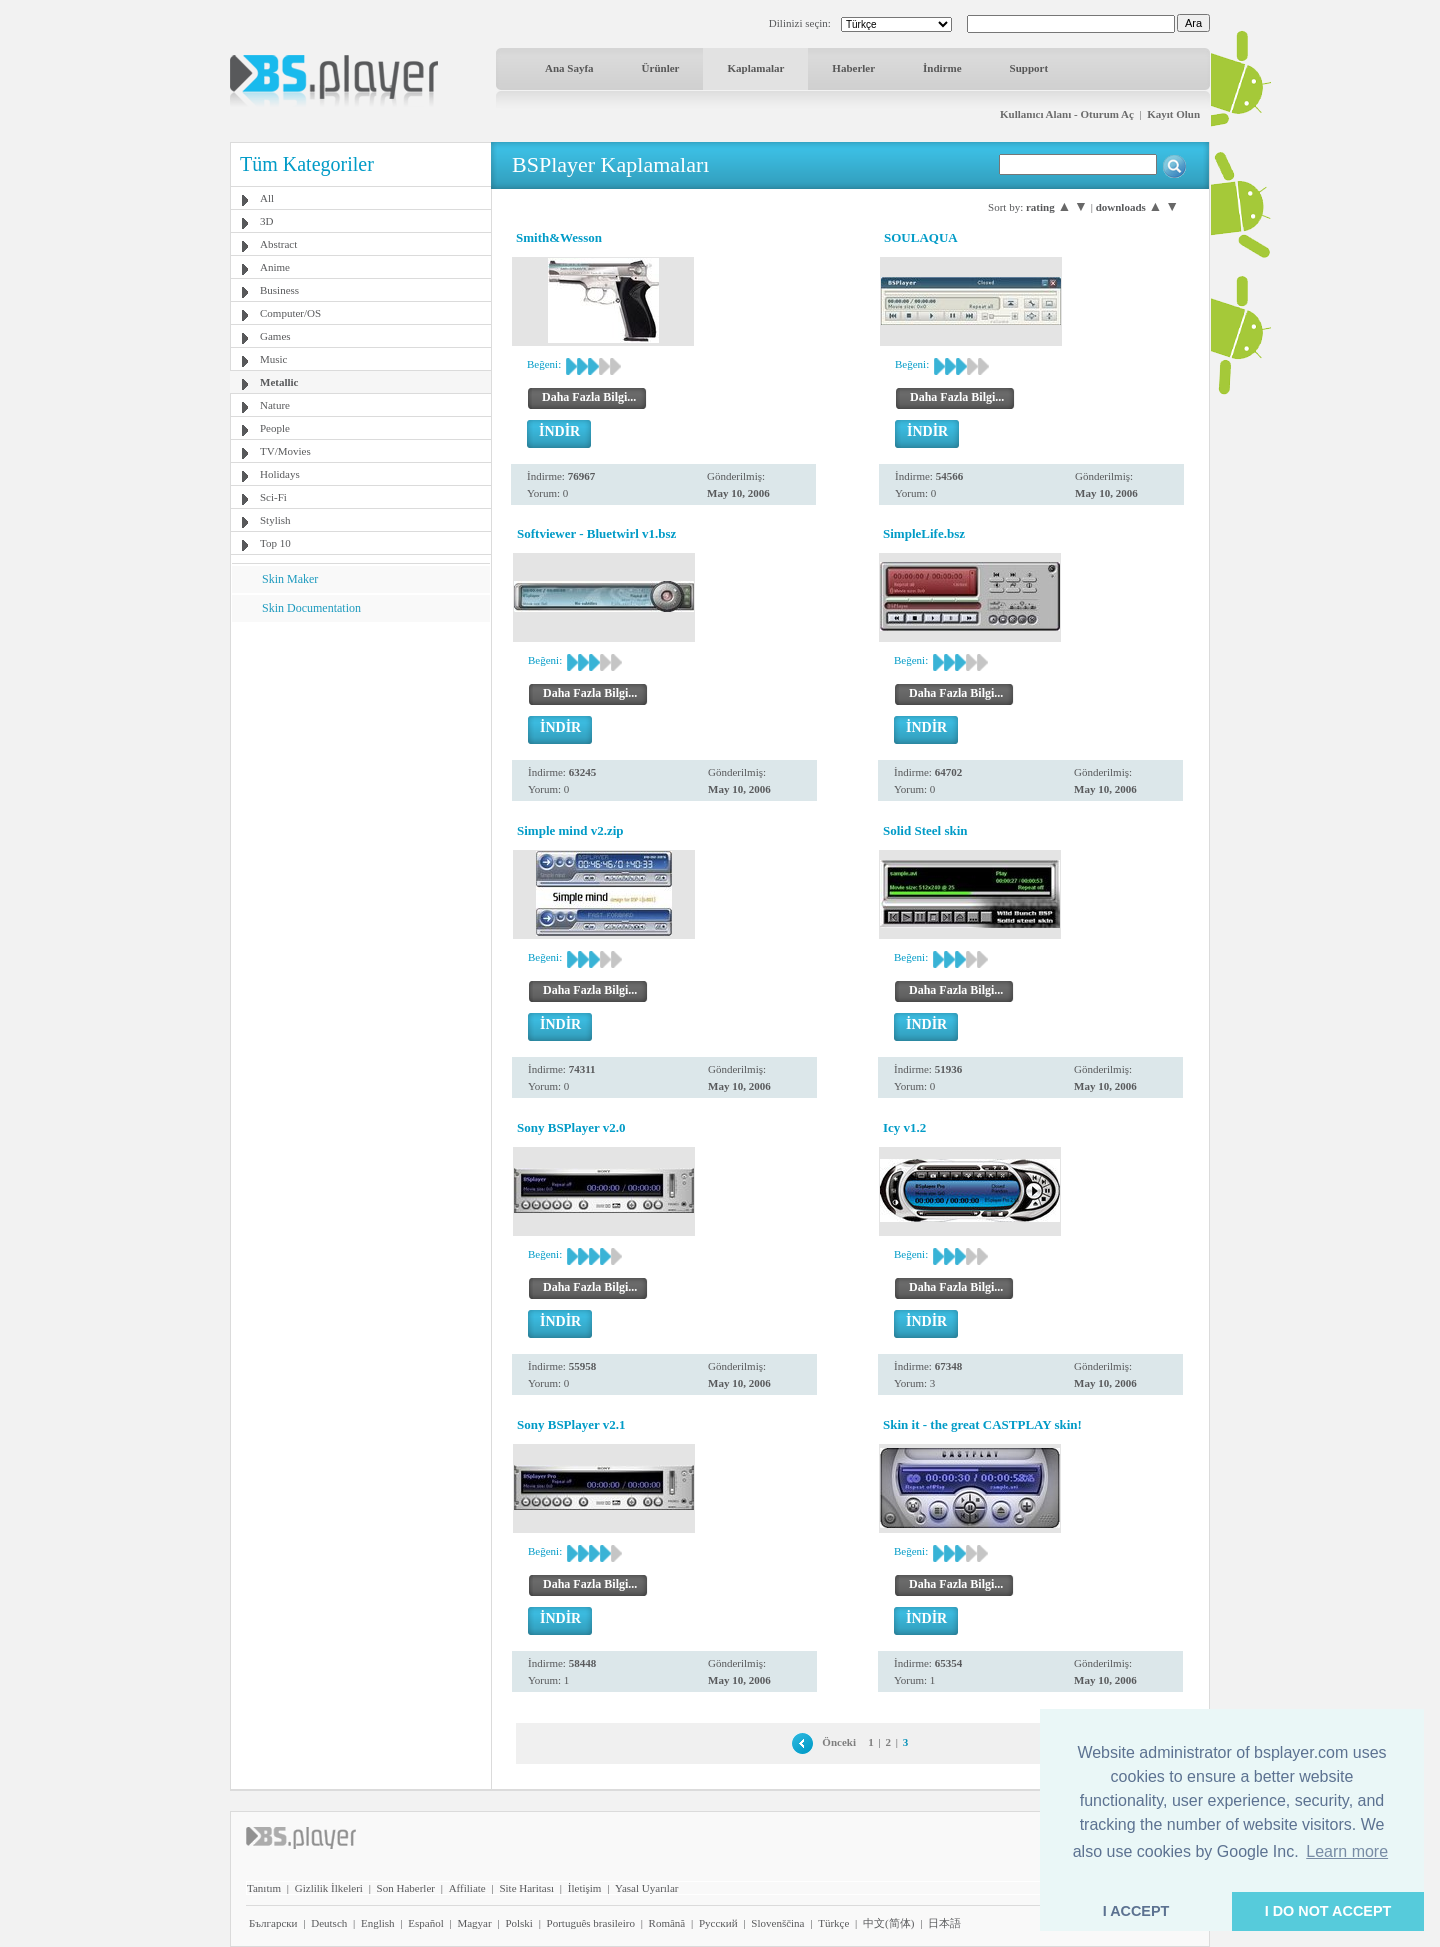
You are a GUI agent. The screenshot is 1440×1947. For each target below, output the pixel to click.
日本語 (944, 1923)
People (275, 428)
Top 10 (275, 543)
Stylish (275, 520)
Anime (275, 267)
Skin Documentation (311, 608)
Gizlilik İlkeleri (329, 1888)
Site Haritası (526, 1888)
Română (667, 1923)
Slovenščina (777, 1923)
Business (279, 290)
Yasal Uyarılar (646, 1888)
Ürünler (661, 68)
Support (1029, 68)
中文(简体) (888, 1923)
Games (275, 336)
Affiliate (467, 1888)
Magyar (474, 1923)
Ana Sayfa (569, 68)
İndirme (942, 68)
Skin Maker (290, 579)
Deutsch (329, 1923)
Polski (519, 1923)
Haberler (853, 68)
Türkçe (833, 1923)
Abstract (278, 244)
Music (274, 359)
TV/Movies (285, 451)
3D (266, 221)
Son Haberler (406, 1888)
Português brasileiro (591, 1923)
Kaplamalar (755, 68)
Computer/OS (290, 313)
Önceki (839, 1742)
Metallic (279, 382)
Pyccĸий (718, 1923)
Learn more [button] (1347, 1851)
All (267, 198)
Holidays (280, 474)
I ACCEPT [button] (1136, 1911)
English (378, 1923)
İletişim (585, 1888)
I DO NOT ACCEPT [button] (1328, 1911)
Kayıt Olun (1173, 114)
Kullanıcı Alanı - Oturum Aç (1067, 114)
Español (425, 1923)
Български (273, 1923)
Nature (275, 405)
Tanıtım (264, 1888)
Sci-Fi (273, 497)
